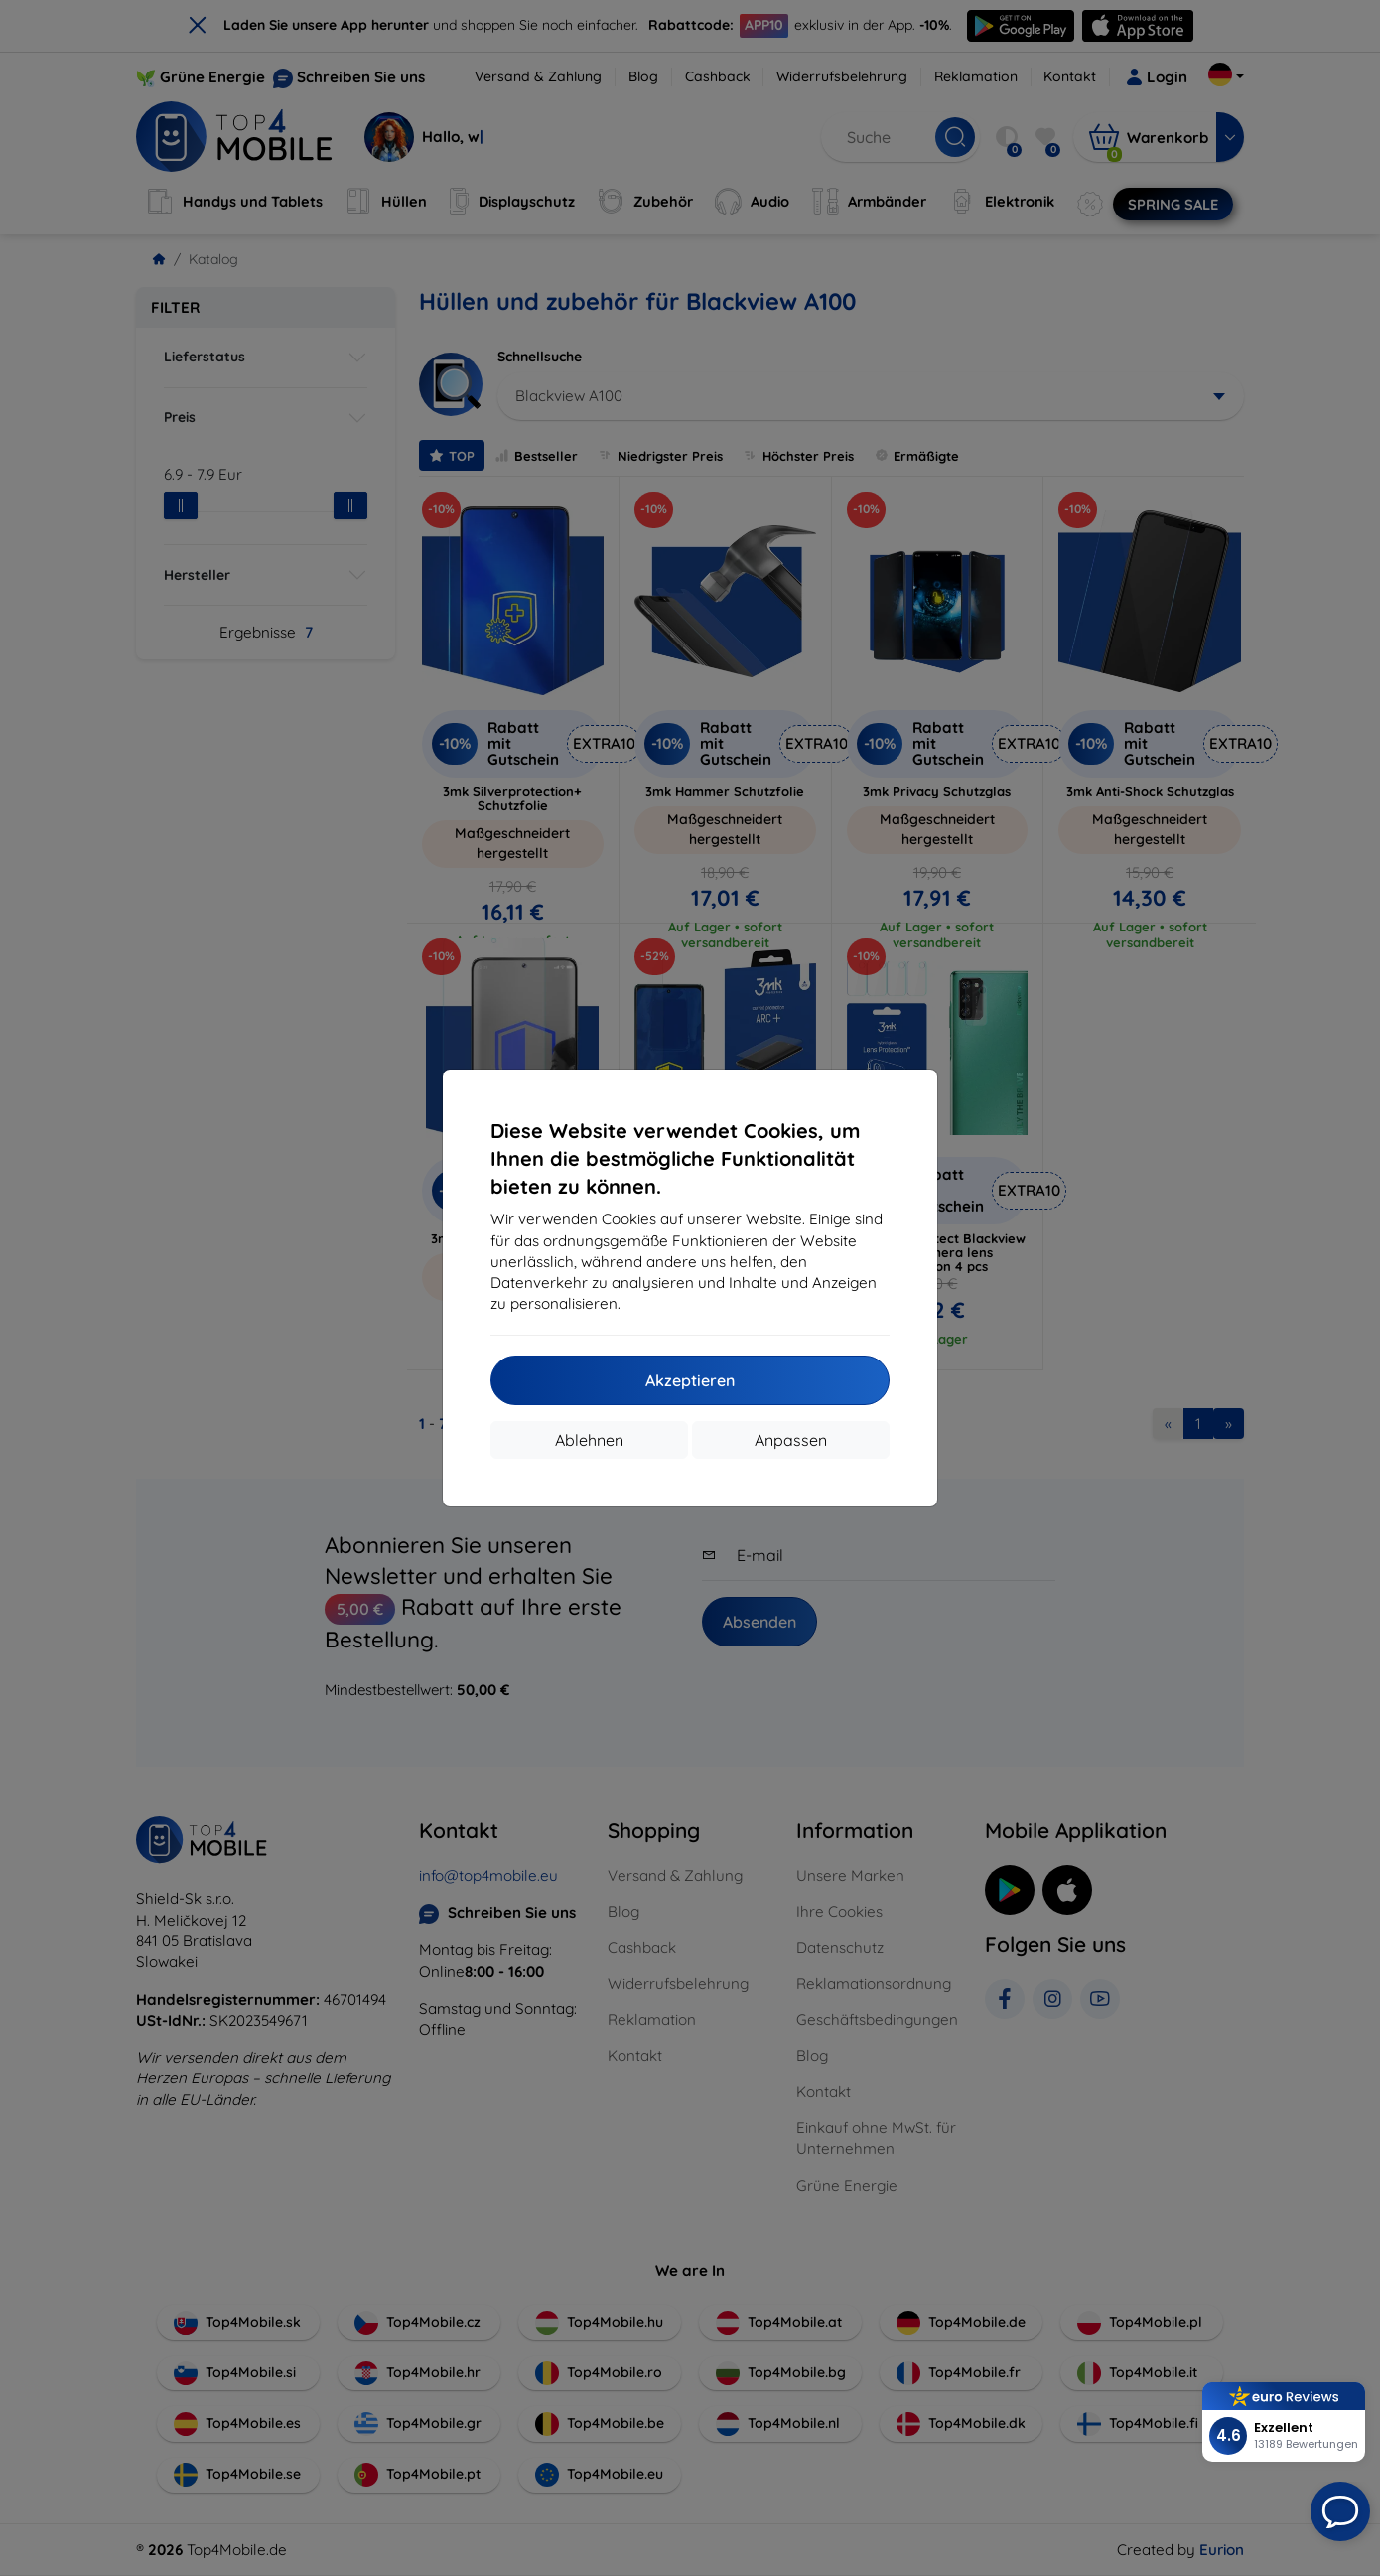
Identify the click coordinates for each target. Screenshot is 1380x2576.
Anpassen (791, 1440)
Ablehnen (589, 1440)
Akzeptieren (690, 1380)
